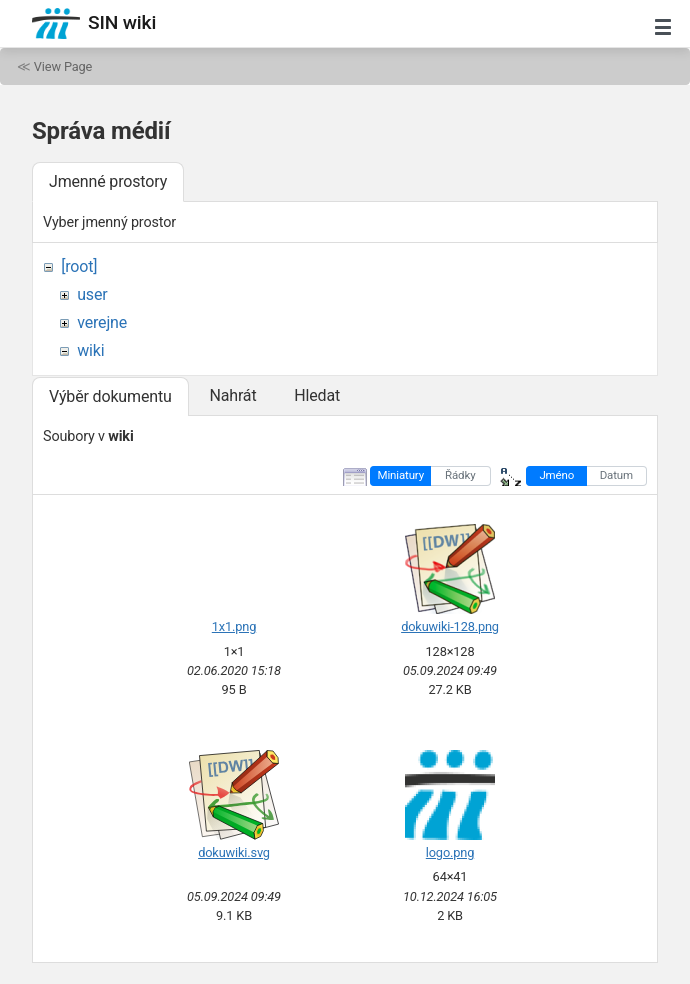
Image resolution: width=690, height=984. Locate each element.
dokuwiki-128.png (450, 626)
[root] (79, 266)
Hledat (317, 395)
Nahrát (232, 395)
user (92, 294)
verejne (102, 322)
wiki (90, 350)
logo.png (450, 852)
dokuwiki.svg (234, 852)
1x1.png (234, 626)
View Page (63, 66)
